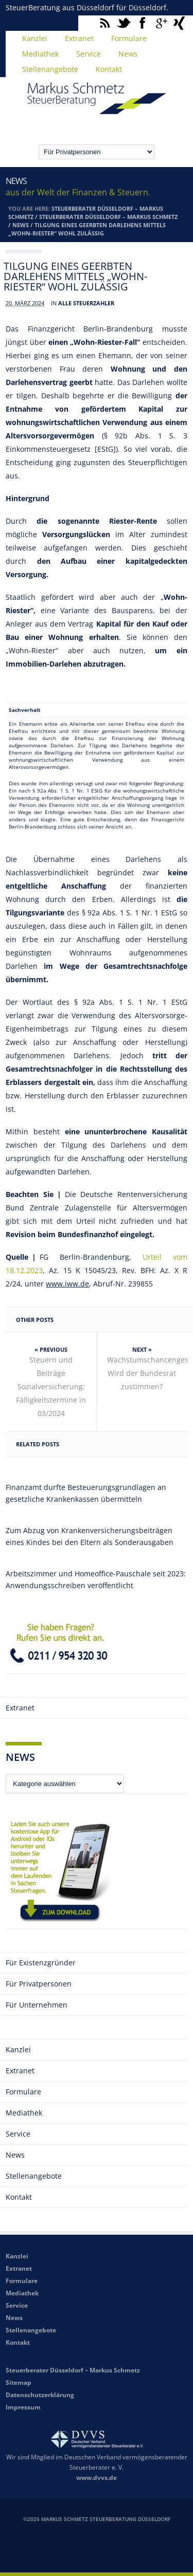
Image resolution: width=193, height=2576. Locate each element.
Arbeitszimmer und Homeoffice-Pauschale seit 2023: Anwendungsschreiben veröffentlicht (96, 1579)
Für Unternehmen (36, 2005)
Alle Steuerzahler (86, 303)
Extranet (79, 38)
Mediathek (40, 54)
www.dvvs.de (96, 2477)
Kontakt (109, 69)
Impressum (23, 2407)
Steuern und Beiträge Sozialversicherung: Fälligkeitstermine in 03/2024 (51, 1386)
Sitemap (18, 2382)
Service (88, 54)
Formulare (129, 38)
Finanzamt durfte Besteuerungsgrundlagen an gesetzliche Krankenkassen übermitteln (86, 1493)
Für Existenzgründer (41, 1962)
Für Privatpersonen (39, 1984)
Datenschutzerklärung (40, 2394)
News (127, 54)
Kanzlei (34, 38)
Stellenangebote (50, 69)
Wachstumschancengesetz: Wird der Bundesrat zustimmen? (147, 1373)
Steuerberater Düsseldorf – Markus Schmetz (108, 216)
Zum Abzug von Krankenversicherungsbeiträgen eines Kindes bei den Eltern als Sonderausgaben (89, 1536)
